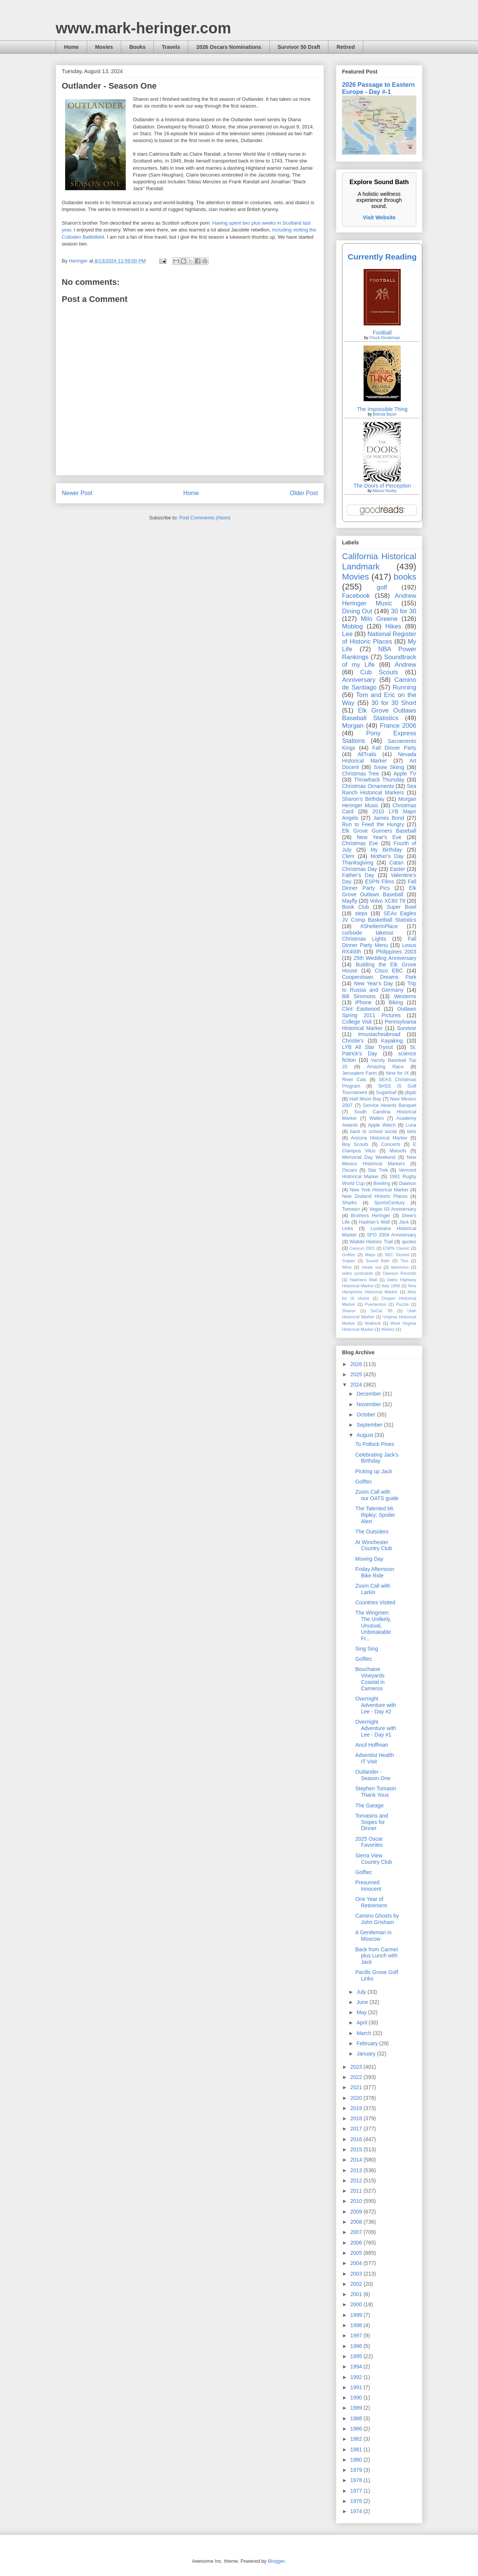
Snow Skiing (389, 767)
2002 (357, 2284)
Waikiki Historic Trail (371, 1241)
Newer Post (77, 493)
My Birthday (386, 850)
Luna (411, 1125)
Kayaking (392, 1041)
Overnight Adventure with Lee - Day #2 (375, 1705)
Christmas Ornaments (368, 786)
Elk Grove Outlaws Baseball (379, 891)
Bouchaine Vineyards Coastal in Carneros (369, 1678)
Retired (345, 47)
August (365, 1435)
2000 (357, 2304)
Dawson (408, 1183)
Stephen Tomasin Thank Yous (375, 1791)
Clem (348, 856)
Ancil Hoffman (371, 1745)
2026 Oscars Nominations (228, 47)
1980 (357, 2460)
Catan (396, 863)
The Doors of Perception (382, 486)
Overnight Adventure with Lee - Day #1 (375, 1728)
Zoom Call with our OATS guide (376, 1495)
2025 (357, 1374)
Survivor (406, 1028)
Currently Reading (382, 256)
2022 (357, 2077)
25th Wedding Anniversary (384, 958)
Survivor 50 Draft (299, 47)
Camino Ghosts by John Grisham (377, 1919)
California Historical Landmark (379, 561)
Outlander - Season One (373, 1775)
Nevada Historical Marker (379, 757)
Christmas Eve (360, 843)
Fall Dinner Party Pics (379, 884)
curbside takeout (367, 933)
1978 (357, 2480)
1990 (357, 2398)
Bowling (381, 1183)
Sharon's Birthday (363, 799)
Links (347, 1228)
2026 (357, 1364)
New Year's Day (373, 983)
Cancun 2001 (362, 1248)
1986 (357, 2429)
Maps (370, 1254)
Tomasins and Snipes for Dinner (371, 1822)
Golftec (348, 1254)
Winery (388, 1329)
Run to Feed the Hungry (373, 824)
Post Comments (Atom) (204, 518)
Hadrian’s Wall (374, 1222)
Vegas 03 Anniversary (392, 1209)
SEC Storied (397, 1254)
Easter (397, 869)
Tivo (404, 1260)
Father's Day (358, 875)
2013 (357, 2170)
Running (405, 687)
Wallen (376, 1118)
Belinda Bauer (385, 414)
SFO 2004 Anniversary (391, 1235)
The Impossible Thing (382, 409)
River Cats (354, 1079)
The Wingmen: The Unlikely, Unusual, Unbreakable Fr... (373, 1625)
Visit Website (379, 217)
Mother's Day (386, 856)
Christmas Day (359, 869)
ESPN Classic (396, 1248)
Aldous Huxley (384, 491)
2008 (357, 2222)
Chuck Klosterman (384, 338)
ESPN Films (379, 881)
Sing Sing (366, 1649)
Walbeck (373, 1323)
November (369, 1404)
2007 (357, 2232)
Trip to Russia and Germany (379, 986)
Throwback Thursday (379, 780)
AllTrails (367, 754)
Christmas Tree (360, 774)
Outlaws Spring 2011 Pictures (379, 1012)
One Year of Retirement (371, 1902)
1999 (357, 2315)
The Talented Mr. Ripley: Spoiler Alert (375, 1514)
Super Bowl (401, 907)
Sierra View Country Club (373, 1858)
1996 (357, 2346)
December (369, 1394)
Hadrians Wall (363, 1279)
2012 (357, 2180)
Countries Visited (375, 1602)
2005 (357, 2253)
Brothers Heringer (370, 1215)
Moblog (352, 626)
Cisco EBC (389, 971)
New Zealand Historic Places (375, 1196)
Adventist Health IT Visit (374, 1758)
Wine (347, 1267)
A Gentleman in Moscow (373, 1935)
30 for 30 (403, 611)
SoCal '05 (381, 1310)
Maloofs (398, 1151)
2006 (357, 2243)
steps (361, 913)
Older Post (304, 493)
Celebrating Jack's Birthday (376, 1458)
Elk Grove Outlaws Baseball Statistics (379, 714)
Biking (396, 1002)
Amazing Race (385, 1066)
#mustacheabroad (379, 1034)
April (362, 2023)
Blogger (276, 2561)
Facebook (356, 595)
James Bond (388, 818)
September (370, 1425)
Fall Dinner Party (394, 748)
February (367, 2043)
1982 (357, 2439)
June (362, 2002)
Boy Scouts (355, 1144)
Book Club (355, 907)
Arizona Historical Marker (379, 1138)
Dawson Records (399, 1273)
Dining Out (357, 611)
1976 (357, 2501)
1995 (357, 2356)
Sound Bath (378, 1260)
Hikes (393, 626)
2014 (357, 2160)
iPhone (363, 1002)
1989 (357, 2408)
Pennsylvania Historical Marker (379, 1025)
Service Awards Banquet (389, 1105)
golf (382, 587)
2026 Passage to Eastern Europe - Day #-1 (378, 88)
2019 (357, 2108)
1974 (357, 2511)
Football (382, 333)
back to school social (373, 1131)
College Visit (357, 1022)
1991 (357, 2387)
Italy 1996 (391, 1285)
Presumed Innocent (368, 1885)
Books (137, 47)
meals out (371, 1267)
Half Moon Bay (365, 1099)
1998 (357, 2325)
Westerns (405, 996)
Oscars (349, 1170)
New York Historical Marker (379, 1190)
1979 (357, 2470)
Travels (171, 47)
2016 (357, 2139)
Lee (347, 634)
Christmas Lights (364, 939)
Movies (104, 47)
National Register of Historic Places (379, 637)
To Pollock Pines (374, 1444)
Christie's (353, 1041)
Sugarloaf (386, 1092)
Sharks (349, 1202)
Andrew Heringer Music (379, 599)
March (364, 2033)
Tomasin (351, 1209)
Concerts (390, 1144)
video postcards (357, 1273)
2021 (357, 2087)
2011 (357, 2191)
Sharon (349, 1310)
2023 (357, 2067)
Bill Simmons (359, 996)
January (366, 2054)
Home (71, 47)
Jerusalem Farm (359, 1073)
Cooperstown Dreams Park (379, 977)
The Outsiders (372, 1532)
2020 (357, 2098)
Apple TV (405, 774)
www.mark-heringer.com (143, 28)
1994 (357, 2366)
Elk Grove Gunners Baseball (379, 831)
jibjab (410, 1092)
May (362, 2012)
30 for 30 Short (393, 703)
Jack (404, 1222)
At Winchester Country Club (373, 1545)
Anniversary (359, 679)
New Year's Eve (379, 837)
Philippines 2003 (396, 952)
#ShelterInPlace (379, 926)
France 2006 (398, 725)
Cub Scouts (379, 672)
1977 (357, 2491)
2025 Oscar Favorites (369, 1842)
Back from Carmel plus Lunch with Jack (376, 1955)
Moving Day (369, 1559)
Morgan (353, 725)
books (405, 576)
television (400, 1267)
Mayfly (349, 901)
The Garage (369, 1805)
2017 (357, 2129)
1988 (357, 2418)
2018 (357, 2118)
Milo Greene (379, 618)
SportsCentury (389, 1202)
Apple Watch (381, 1125)
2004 (357, 2263)
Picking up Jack (373, 1471)
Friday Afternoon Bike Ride (374, 1572)
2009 (357, 2212)
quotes (409, 1241)
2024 (357, 1385)
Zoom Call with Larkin (373, 1589)
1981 (357, 2449)
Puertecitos (375, 1304)
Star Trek (378, 1170)
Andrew (405, 664)
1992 (357, 2377)
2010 (357, 2201)
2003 (357, 2274)
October (366, 1414)
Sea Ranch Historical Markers (379, 789)
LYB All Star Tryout (367, 1047)
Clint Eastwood (361, 1009)
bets (411, 1131)
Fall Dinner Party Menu (379, 942)
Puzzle (402, 1304)
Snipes (348, 1260)
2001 (357, 2294)
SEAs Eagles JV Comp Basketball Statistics (379, 916)
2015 (357, 2149)
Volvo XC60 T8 (388, 901)
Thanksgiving (357, 863)
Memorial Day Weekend (368, 1157)
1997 (357, 2335)
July (361, 1992)
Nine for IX (397, 1073)
